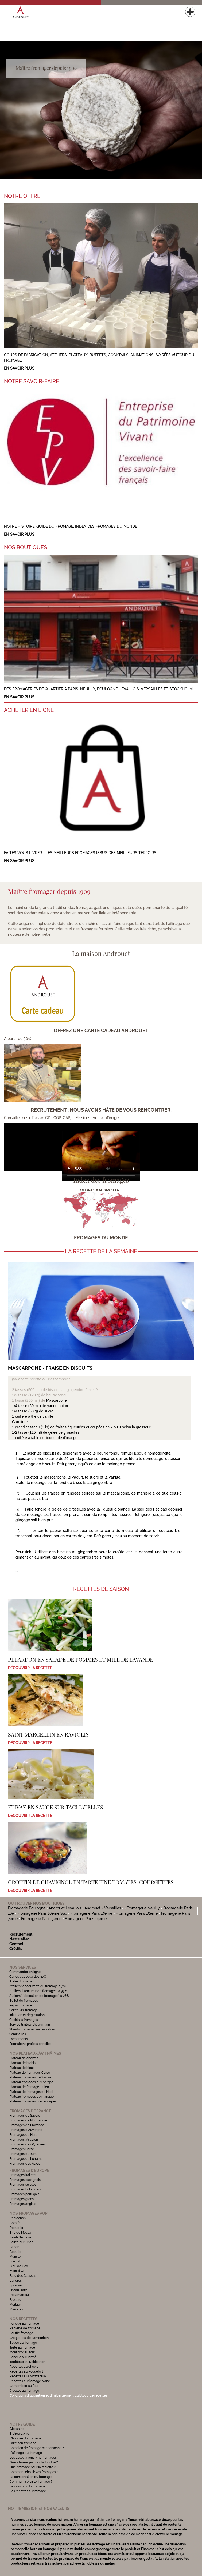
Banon (14, 2247)
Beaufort (16, 2252)
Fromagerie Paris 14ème (86, 1919)
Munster (16, 2256)
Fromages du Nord (24, 2135)
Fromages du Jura (23, 2154)
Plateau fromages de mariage (32, 2096)
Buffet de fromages (23, 2000)
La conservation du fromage (31, 2477)
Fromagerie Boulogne (26, 1908)
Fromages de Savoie (25, 2115)
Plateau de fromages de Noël (31, 2092)
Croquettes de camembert (29, 2338)
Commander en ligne (25, 1972)
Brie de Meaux (20, 2232)
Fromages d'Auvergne (26, 2130)
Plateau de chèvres (24, 2058)
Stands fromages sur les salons (32, 2029)
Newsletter (19, 1939)
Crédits (15, 1948)
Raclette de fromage (25, 2328)
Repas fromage (20, 2005)
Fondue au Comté (23, 2357)
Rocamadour (19, 2295)
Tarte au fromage (22, 2347)
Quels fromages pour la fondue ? (34, 2462)
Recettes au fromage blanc (30, 2381)
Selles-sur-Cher (21, 2242)
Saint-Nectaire (20, 2237)
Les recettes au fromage (28, 2491)
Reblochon (18, 2218)
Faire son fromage (23, 2443)
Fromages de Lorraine (26, 2159)
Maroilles (16, 2309)
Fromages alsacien (24, 2139)
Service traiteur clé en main (29, 2024)
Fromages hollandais (25, 2189)
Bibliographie (19, 2433)
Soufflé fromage (21, 2333)
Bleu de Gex (19, 2266)
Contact (16, 1944)
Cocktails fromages (23, 2020)
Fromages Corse (22, 2149)
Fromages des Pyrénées (28, 2144)
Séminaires (17, 2034)
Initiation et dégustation (27, 2015)
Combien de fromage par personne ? (37, 2448)
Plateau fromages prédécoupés (33, 2101)
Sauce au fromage (23, 2343)
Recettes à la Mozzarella (28, 2376)
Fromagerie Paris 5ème (41, 1919)
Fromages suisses (23, 2184)
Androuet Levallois (65, 1908)
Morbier (15, 2304)
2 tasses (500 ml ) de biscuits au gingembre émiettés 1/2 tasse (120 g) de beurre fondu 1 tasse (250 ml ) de (56, 1390)
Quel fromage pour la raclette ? (33, 2467)
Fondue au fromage (24, 2323)
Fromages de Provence (27, 2125)
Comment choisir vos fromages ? (34, 2472)
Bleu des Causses (23, 2276)
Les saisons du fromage (27, 2486)
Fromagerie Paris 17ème (91, 1913)
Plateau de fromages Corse (30, 2072)
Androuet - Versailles (103, 1908)
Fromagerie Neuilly (143, 1908)
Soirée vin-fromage (23, 2010)
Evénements (18, 2039)
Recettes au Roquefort (26, 2371)
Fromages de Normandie (28, 2120)
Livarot (15, 2261)
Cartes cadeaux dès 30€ (27, 1976)
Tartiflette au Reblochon (27, 2362)
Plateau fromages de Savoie (30, 2077)
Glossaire (17, 2429)
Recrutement (20, 1934)
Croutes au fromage (24, 2391)
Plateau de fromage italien (29, 2087)
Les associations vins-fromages (33, 2457)
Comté (15, 2223)
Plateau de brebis (23, 2063)
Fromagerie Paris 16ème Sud (42, 1913)
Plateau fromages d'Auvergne (31, 2082)
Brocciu (15, 2300)
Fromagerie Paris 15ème (137, 1913)
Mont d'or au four (22, 2352)
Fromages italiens (23, 2175)
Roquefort (17, 2228)
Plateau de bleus (22, 2068)
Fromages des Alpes (25, 2163)
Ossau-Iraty (19, 2290)
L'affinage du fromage (26, 2453)
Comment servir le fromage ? (31, 2481)
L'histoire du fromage (25, 2438)
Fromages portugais (24, 2194)
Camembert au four (24, 2386)
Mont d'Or (17, 2271)
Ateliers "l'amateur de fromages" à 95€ (38, 1991)
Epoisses (16, 2285)
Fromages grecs (22, 2199)
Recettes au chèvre (24, 2367)
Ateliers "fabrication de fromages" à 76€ (39, 1996)
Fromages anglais (23, 2204)
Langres (16, 2280)
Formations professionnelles (30, 2044)
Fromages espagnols (25, 2180)
